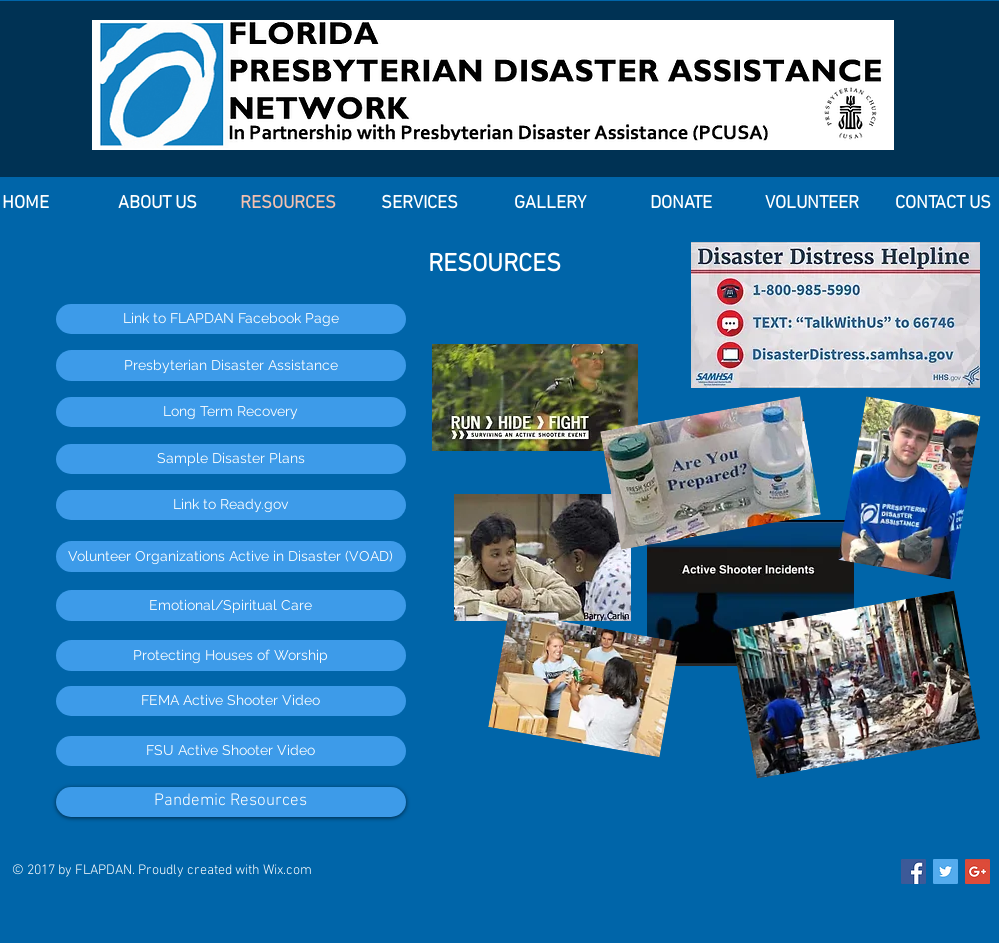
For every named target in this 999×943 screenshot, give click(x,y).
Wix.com (287, 870)
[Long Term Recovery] (231, 412)
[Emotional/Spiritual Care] (231, 605)
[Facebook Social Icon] (913, 871)
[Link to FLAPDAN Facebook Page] (231, 319)
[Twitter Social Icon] (945, 871)
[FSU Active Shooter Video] (231, 751)
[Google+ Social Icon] (977, 871)
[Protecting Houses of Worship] (231, 655)
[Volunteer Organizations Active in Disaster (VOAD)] (231, 556)
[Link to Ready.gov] (231, 505)
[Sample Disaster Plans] (231, 459)
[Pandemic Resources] (231, 802)
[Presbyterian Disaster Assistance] (231, 365)
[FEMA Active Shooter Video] (231, 701)
